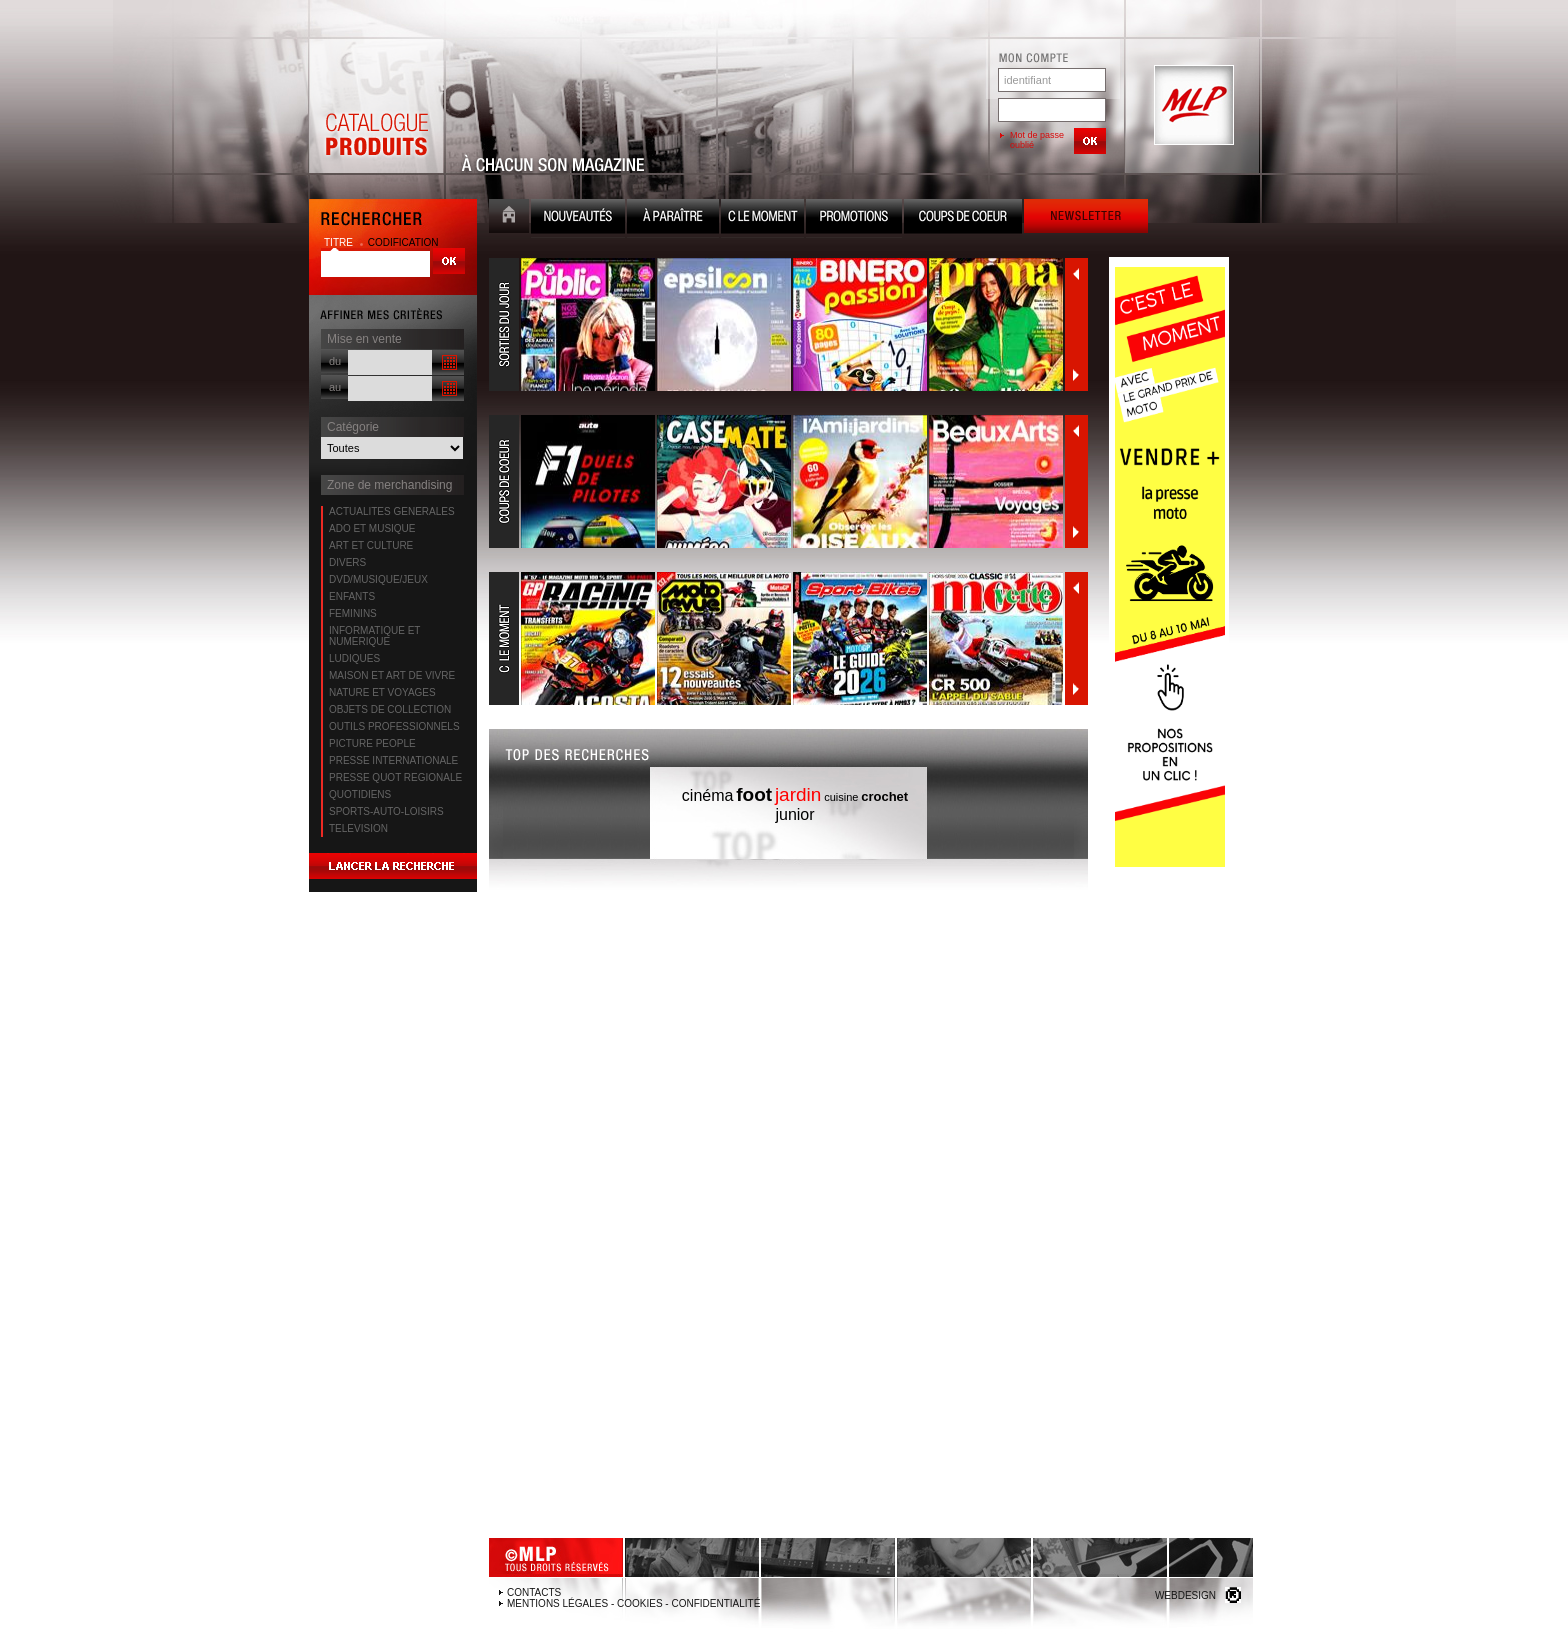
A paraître (673, 218)
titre (340, 242)
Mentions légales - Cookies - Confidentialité (633, 1603)
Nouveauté (578, 218)
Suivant (1076, 375)
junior (794, 814)
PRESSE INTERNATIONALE (393, 760)
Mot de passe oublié (1037, 140)
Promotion (854, 218)
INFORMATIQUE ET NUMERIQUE (374, 636)
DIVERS (347, 562)
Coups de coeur (963, 218)
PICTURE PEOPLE (372, 743)
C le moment (762, 218)
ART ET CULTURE (371, 545)
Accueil (509, 218)
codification (403, 242)
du (335, 361)
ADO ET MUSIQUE (372, 528)
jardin (798, 794)
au (335, 387)
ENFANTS (352, 596)
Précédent (1076, 274)
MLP (1192, 106)
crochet (884, 796)
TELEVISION (358, 828)
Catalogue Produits (376, 106)
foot (754, 794)
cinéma (708, 795)
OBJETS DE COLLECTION (390, 709)
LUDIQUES (354, 658)
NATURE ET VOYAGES (382, 692)
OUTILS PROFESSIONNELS (394, 726)
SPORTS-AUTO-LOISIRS (386, 811)
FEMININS (353, 613)
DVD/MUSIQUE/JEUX (378, 579)
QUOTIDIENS (360, 794)
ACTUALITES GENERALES (392, 511)
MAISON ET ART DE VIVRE (392, 675)
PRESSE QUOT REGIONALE (395, 777)
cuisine (841, 797)
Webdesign (1185, 1595)
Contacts (534, 1592)
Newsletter (1086, 218)
